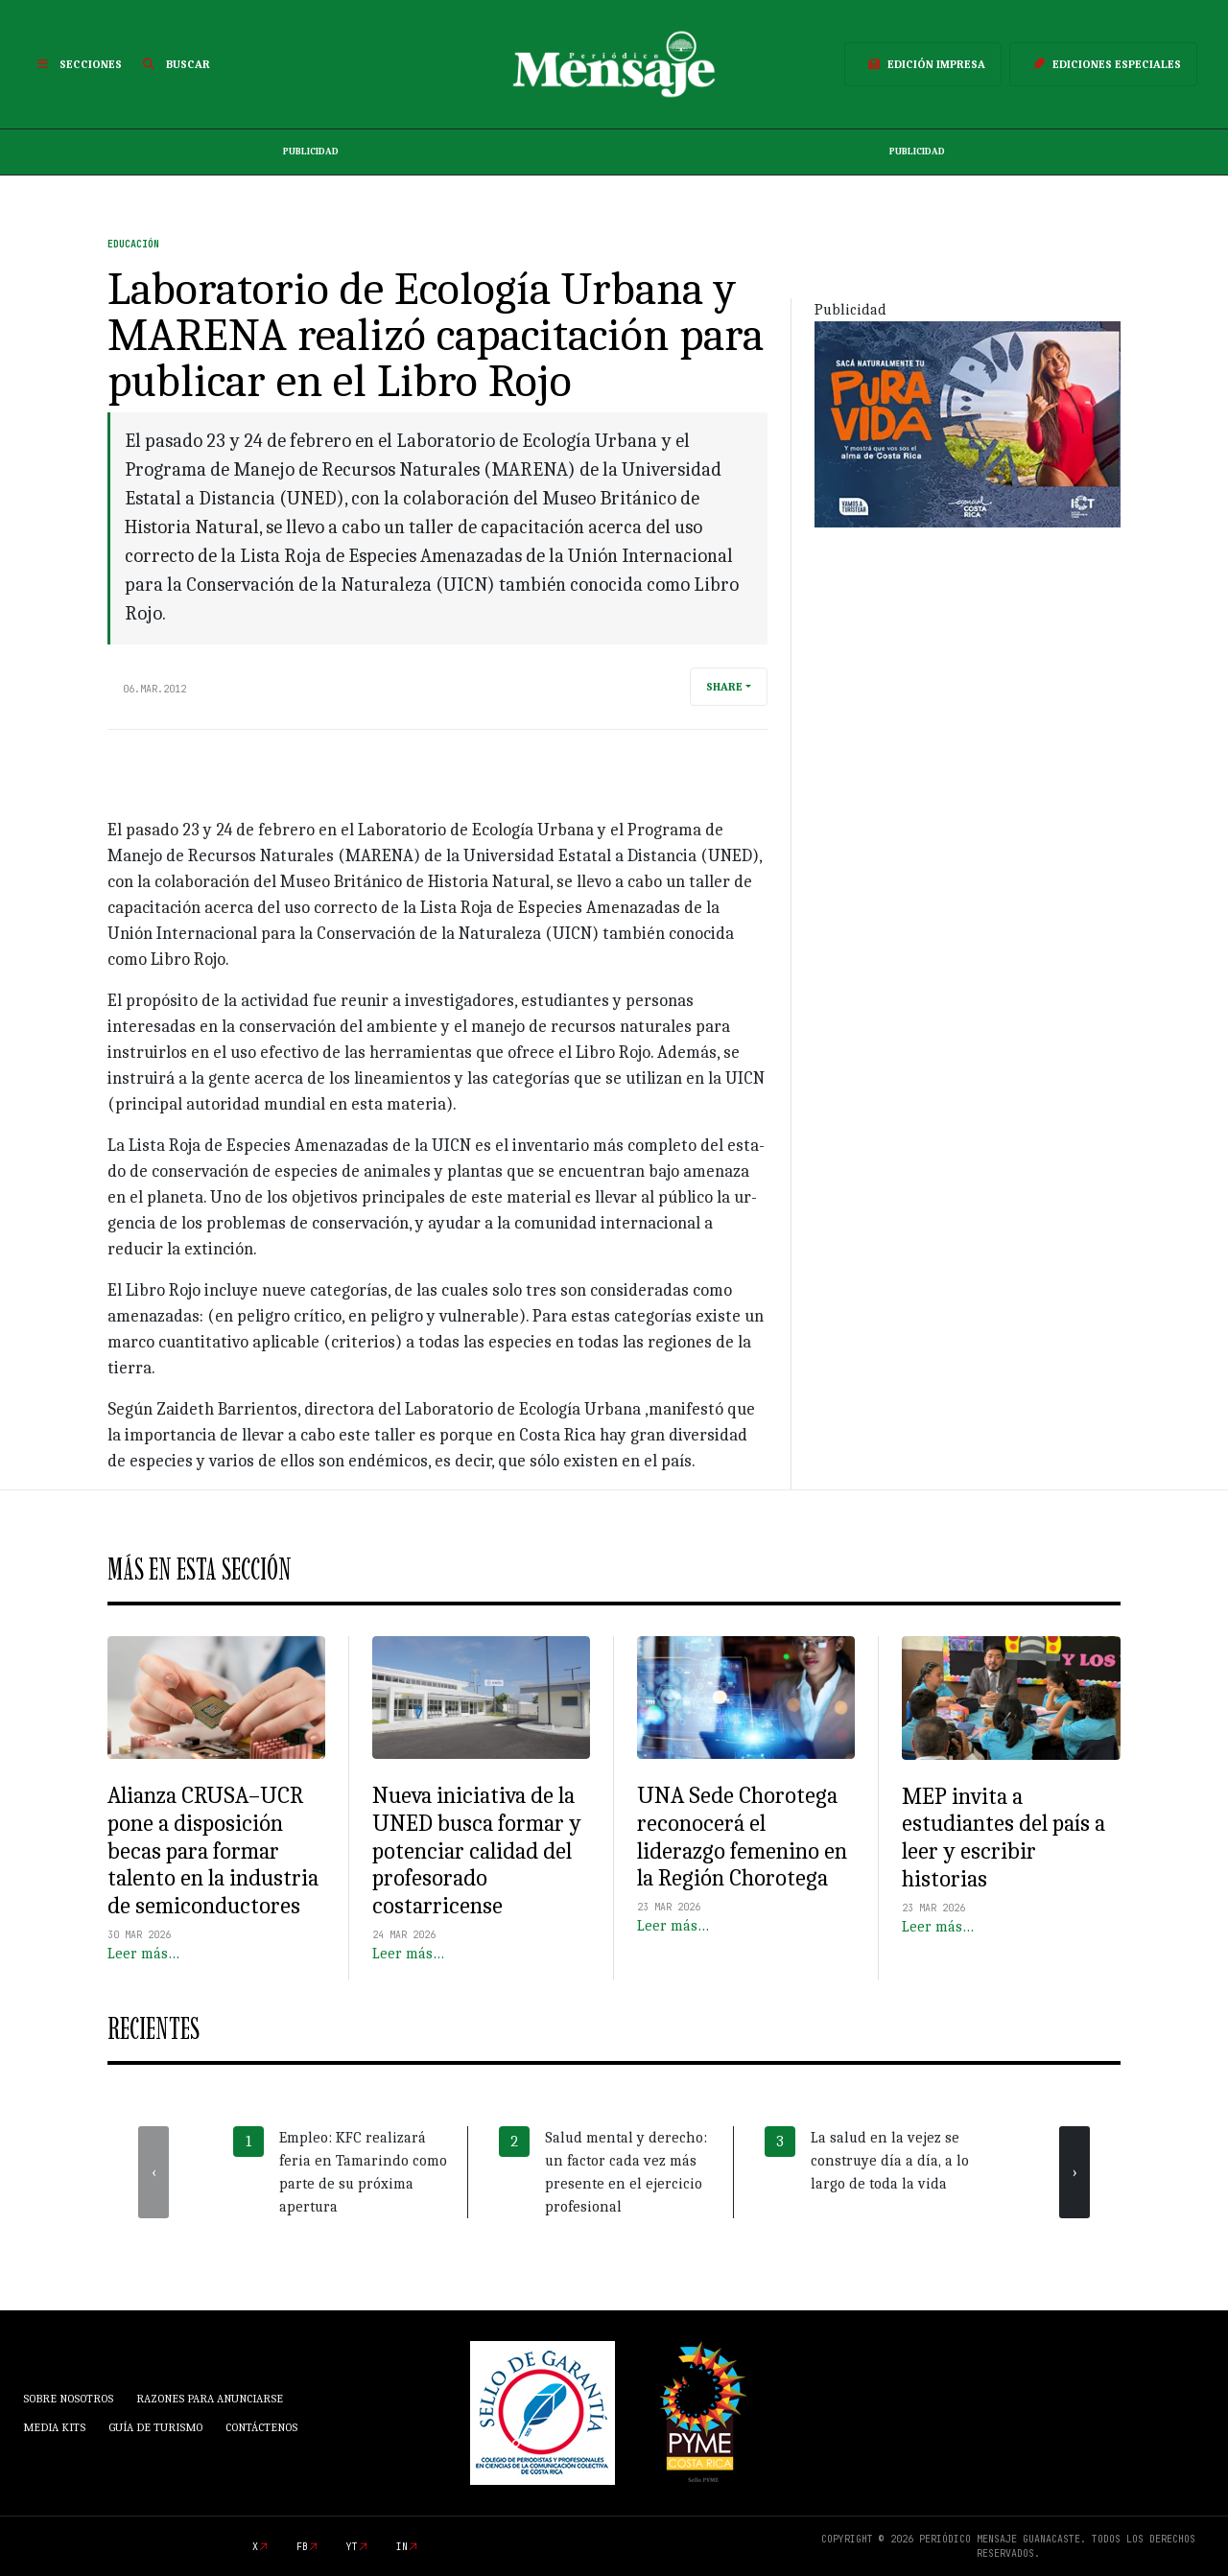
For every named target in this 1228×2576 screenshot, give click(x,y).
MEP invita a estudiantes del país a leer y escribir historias (1003, 1837)
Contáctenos (261, 2427)
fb (302, 2547)
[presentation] (153, 2172)
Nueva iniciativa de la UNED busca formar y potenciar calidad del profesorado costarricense (476, 1850)
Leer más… (143, 1953)
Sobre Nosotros (68, 2398)
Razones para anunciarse (209, 2398)
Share (724, 686)
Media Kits (54, 2427)
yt (352, 2547)
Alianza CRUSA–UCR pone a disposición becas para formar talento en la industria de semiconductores (213, 1850)
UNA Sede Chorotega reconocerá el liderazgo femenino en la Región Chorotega (742, 1836)
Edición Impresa (923, 64)
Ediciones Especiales (1103, 64)
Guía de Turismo (155, 2427)
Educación (133, 244)
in (402, 2547)
